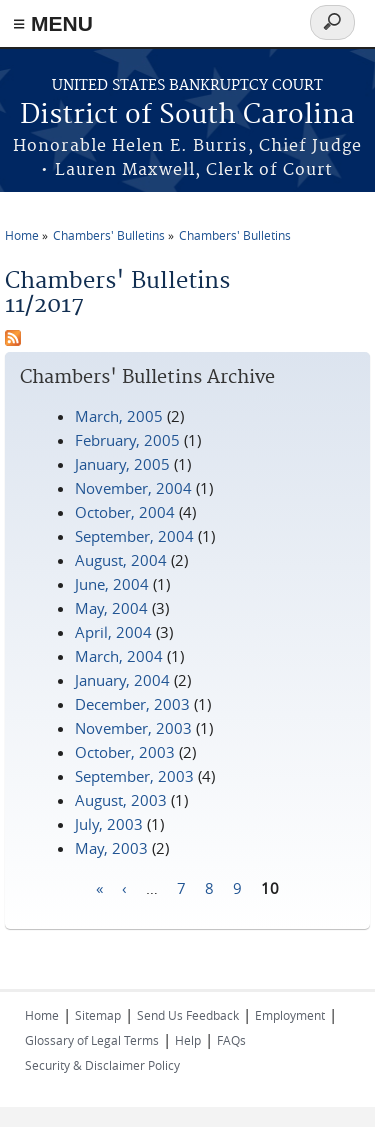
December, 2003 (132, 704)
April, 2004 (113, 632)
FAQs (231, 1040)
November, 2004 (133, 488)
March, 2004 (119, 656)
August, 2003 (121, 800)
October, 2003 (125, 752)
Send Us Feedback (188, 1015)
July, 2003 (109, 824)
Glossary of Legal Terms (92, 1040)
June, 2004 (112, 584)
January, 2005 (122, 464)
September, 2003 (134, 776)
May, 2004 (111, 608)
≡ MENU (53, 23)
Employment (290, 1015)
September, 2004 (134, 536)
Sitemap (98, 1015)
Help (188, 1040)
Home (22, 235)
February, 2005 (127, 440)
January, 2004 (122, 680)
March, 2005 (119, 416)
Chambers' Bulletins (109, 235)
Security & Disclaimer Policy (102, 1065)
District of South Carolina (187, 115)
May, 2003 (111, 848)
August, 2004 (121, 560)
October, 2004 (125, 512)
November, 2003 (133, 728)
